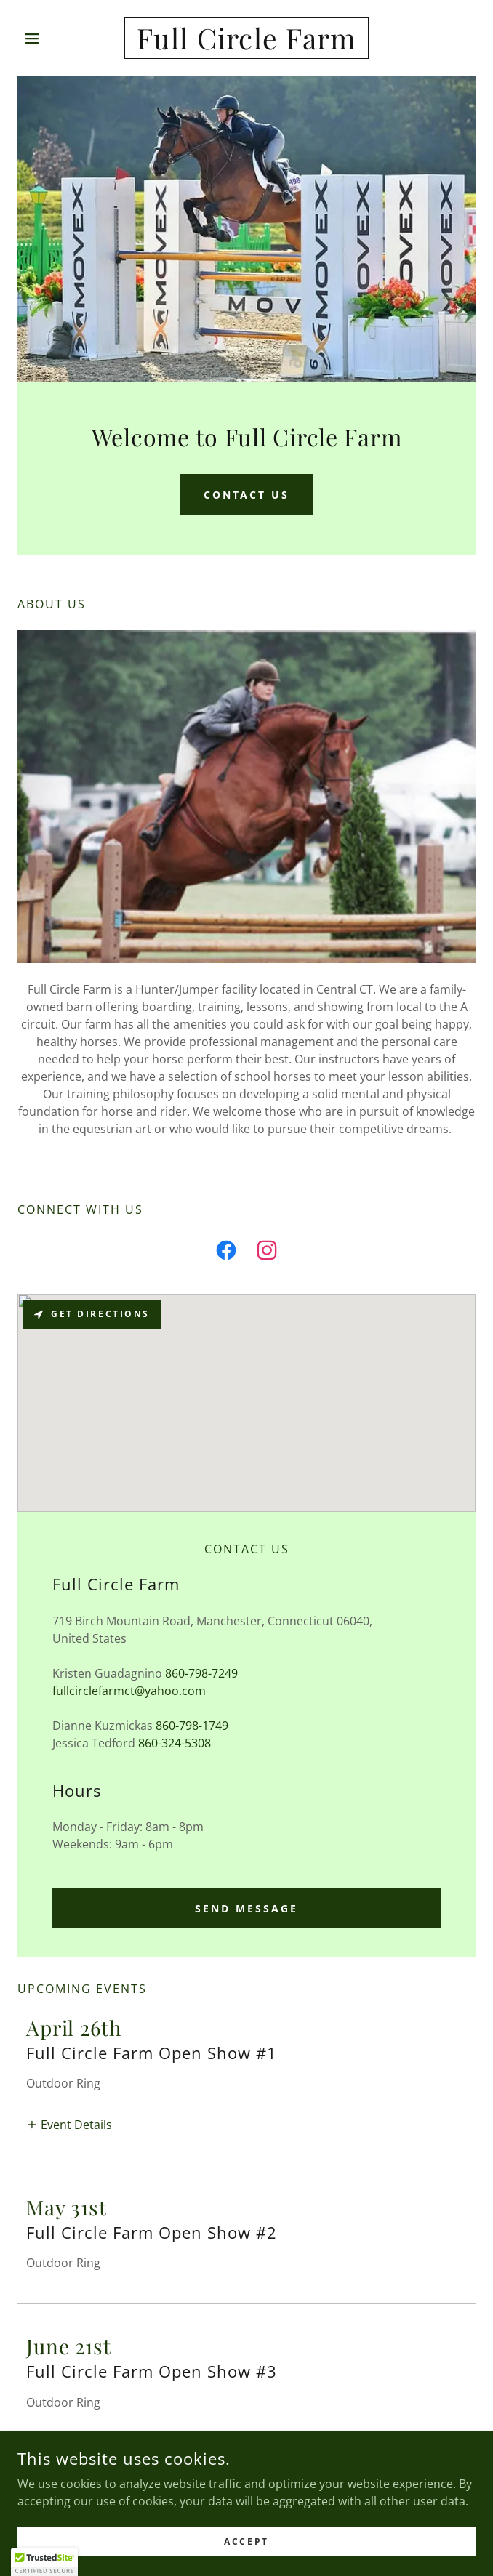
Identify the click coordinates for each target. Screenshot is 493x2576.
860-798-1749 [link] (192, 1726)
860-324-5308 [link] (174, 1743)
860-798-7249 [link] (201, 1673)
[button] (52, 38)
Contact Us (247, 495)
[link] (247, 38)
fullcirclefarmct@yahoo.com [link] (129, 1691)
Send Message (246, 1908)
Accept (246, 2541)
